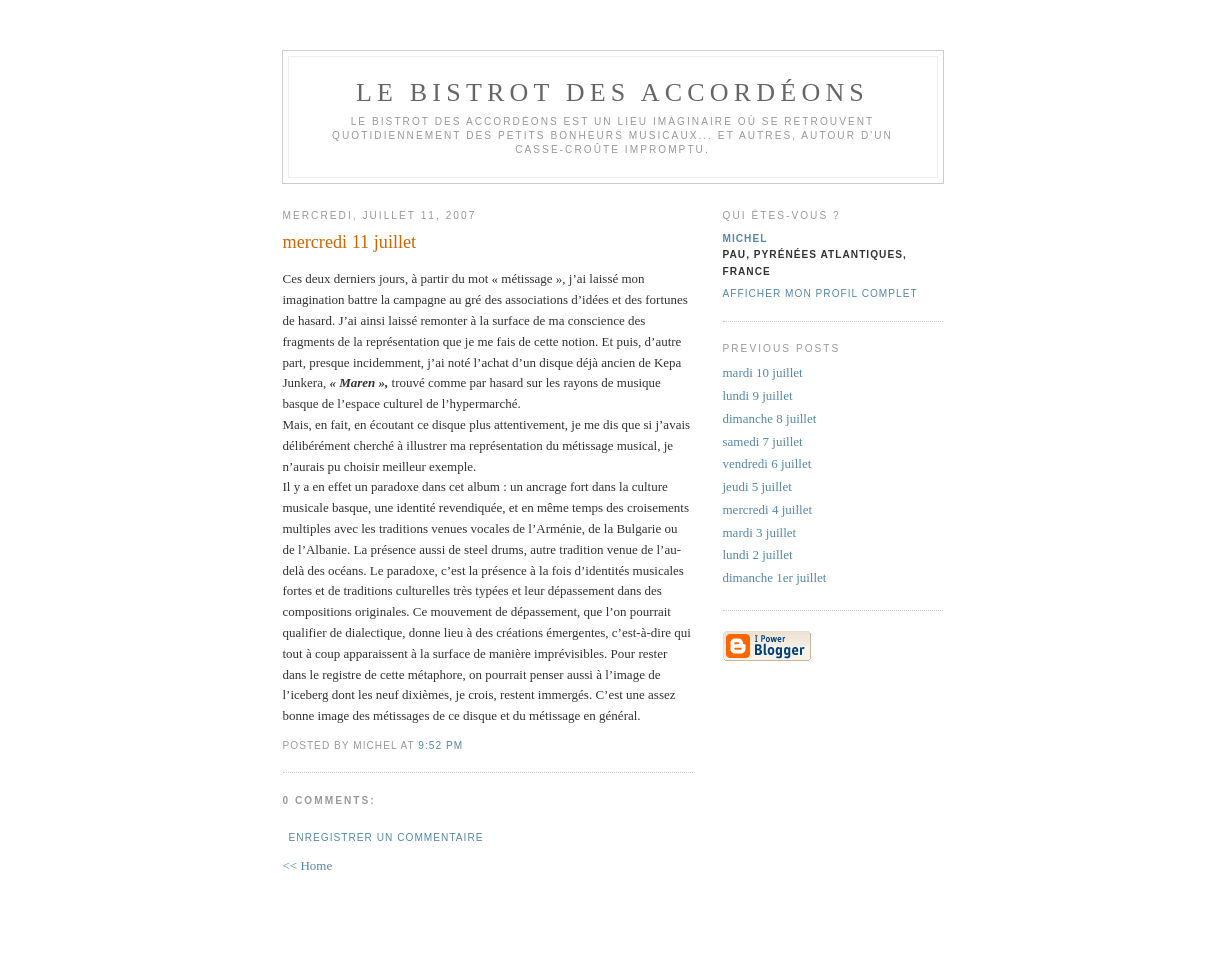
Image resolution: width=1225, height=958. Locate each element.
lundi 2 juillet (758, 554)
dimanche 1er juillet (775, 577)
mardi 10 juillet (763, 372)
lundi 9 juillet (758, 395)
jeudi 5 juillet (757, 486)
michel (745, 238)
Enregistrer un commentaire (386, 837)
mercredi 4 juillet (768, 509)
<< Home (308, 865)
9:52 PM (440, 745)
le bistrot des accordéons (612, 92)
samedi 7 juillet (763, 441)
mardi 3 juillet (760, 532)
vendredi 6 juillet (767, 463)
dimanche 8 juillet (770, 418)
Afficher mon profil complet (820, 293)
